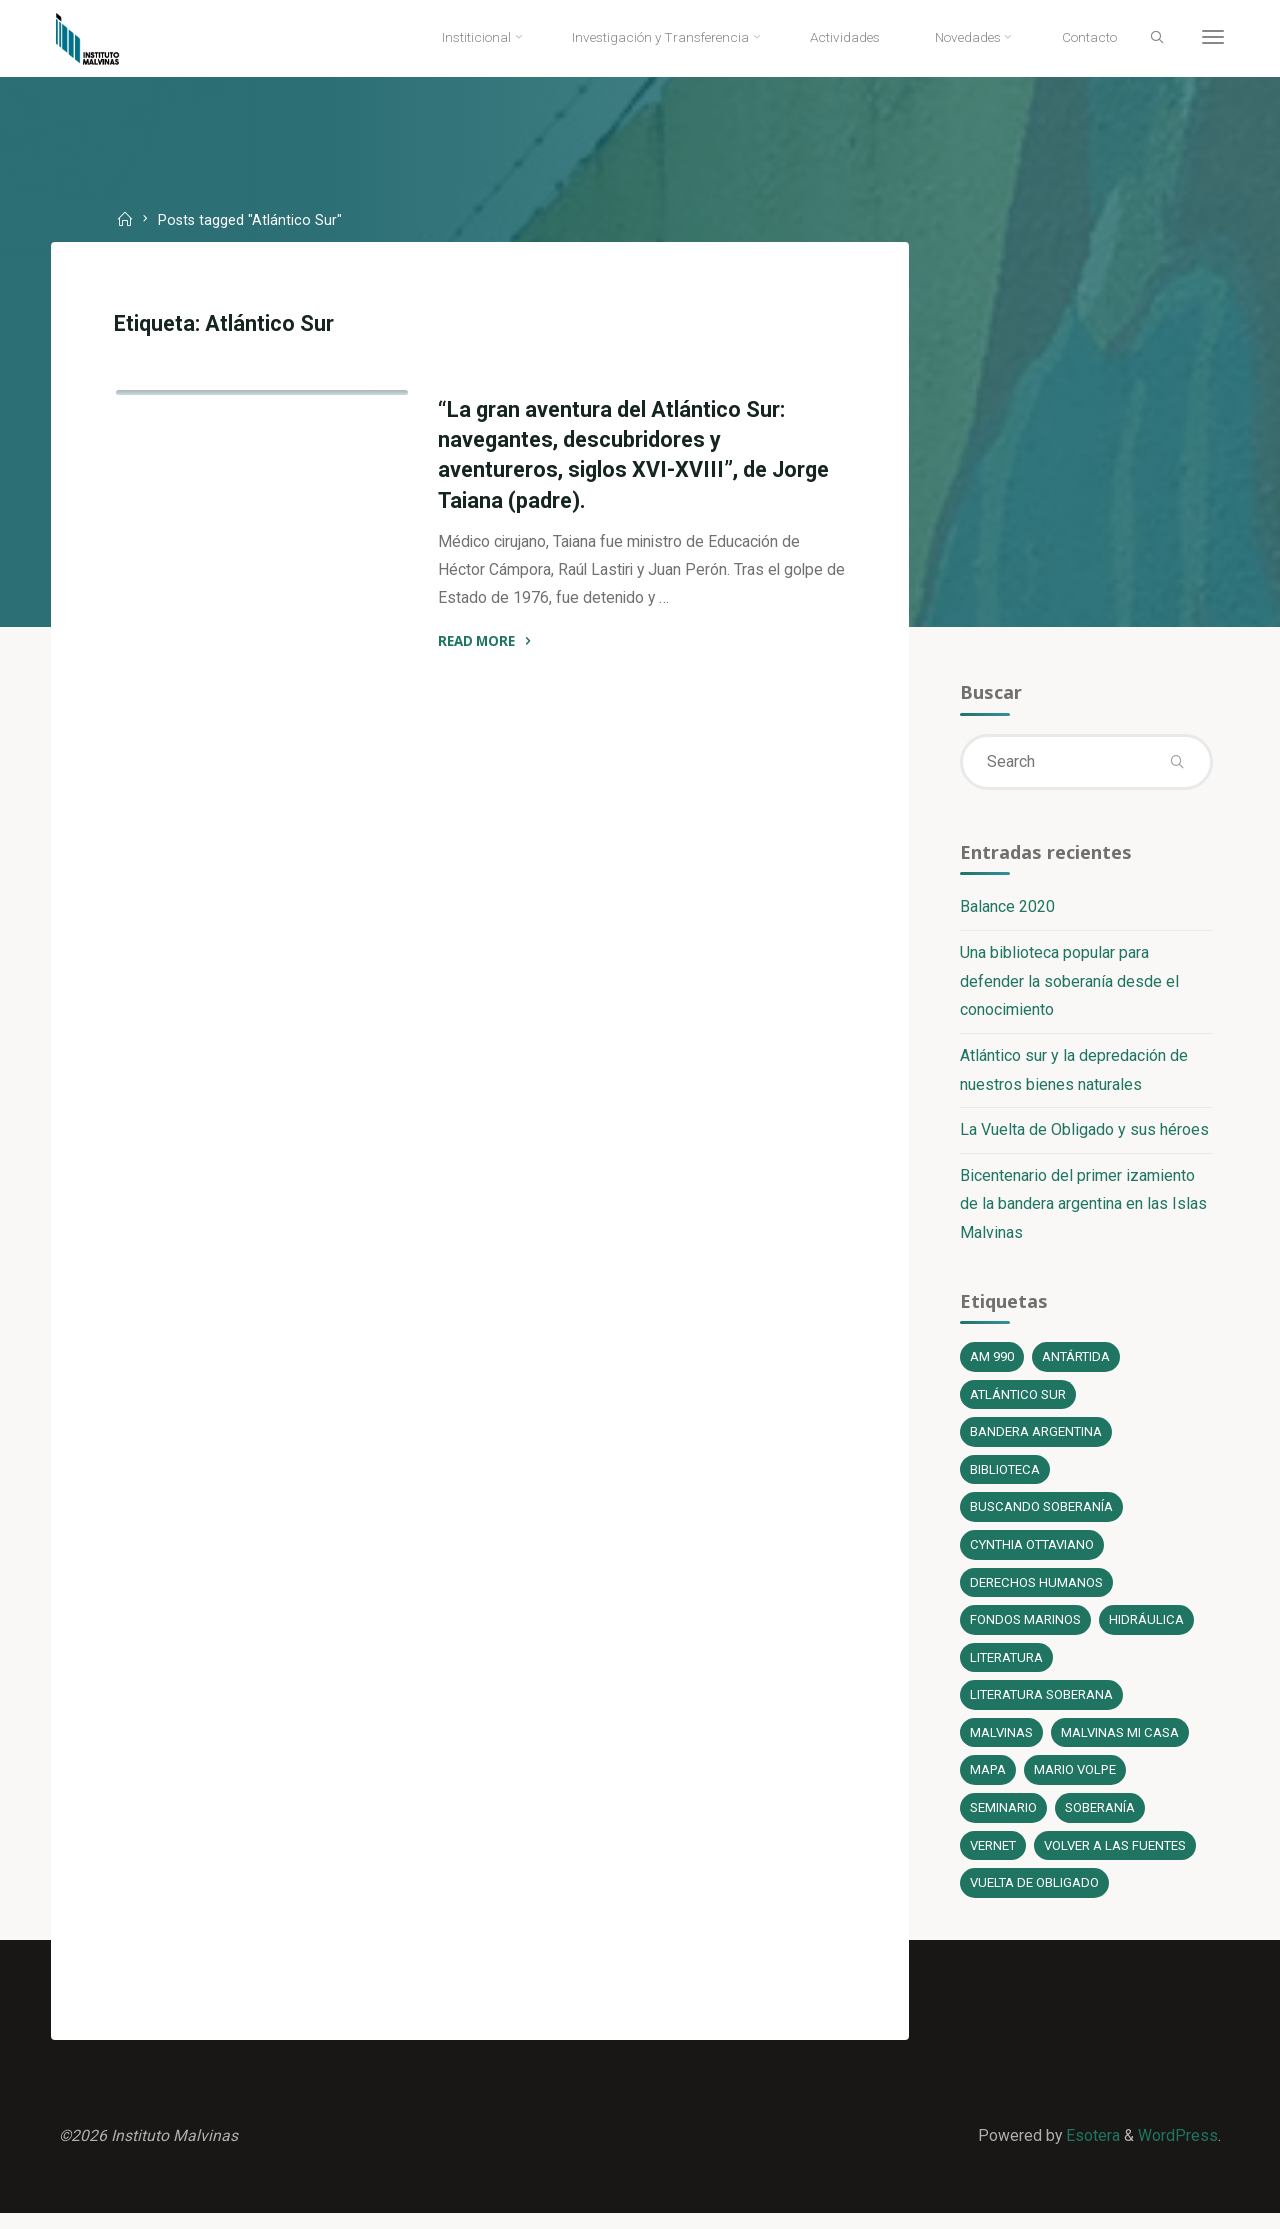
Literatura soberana (211, 616)
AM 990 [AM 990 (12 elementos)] (991, 1363)
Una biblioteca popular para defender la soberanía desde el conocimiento (1068, 985)
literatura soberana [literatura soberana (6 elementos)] (1041, 1705)
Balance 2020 (1006, 910)
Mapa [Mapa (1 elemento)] (987, 1781)
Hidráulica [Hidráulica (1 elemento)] (1145, 1629)
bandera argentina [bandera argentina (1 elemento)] (1035, 1439)
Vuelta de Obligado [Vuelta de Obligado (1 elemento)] (1034, 1895)
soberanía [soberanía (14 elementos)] (1099, 1819)
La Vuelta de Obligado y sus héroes (1083, 1134)
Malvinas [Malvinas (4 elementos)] (1000, 1743)
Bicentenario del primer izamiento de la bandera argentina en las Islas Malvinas (1082, 1209)
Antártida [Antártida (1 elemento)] (1076, 1363)
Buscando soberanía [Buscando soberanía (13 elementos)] (1040, 1515)
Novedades (345, 616)
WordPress (1177, 2149)
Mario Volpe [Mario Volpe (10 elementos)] (1075, 1781)
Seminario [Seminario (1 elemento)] (1002, 1819)
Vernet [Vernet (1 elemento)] (992, 1857)
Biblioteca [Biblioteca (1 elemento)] (1004, 1477)
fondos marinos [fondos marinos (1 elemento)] (1024, 1629)
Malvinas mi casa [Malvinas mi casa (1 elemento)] (1119, 1743)
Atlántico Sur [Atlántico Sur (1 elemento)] (1018, 1401)
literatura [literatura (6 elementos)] (1006, 1667)
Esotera (1090, 2149)
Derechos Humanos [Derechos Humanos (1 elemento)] (1035, 1591)
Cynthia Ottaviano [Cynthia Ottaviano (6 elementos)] (1033, 1553)
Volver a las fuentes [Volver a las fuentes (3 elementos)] (1115, 1857)
